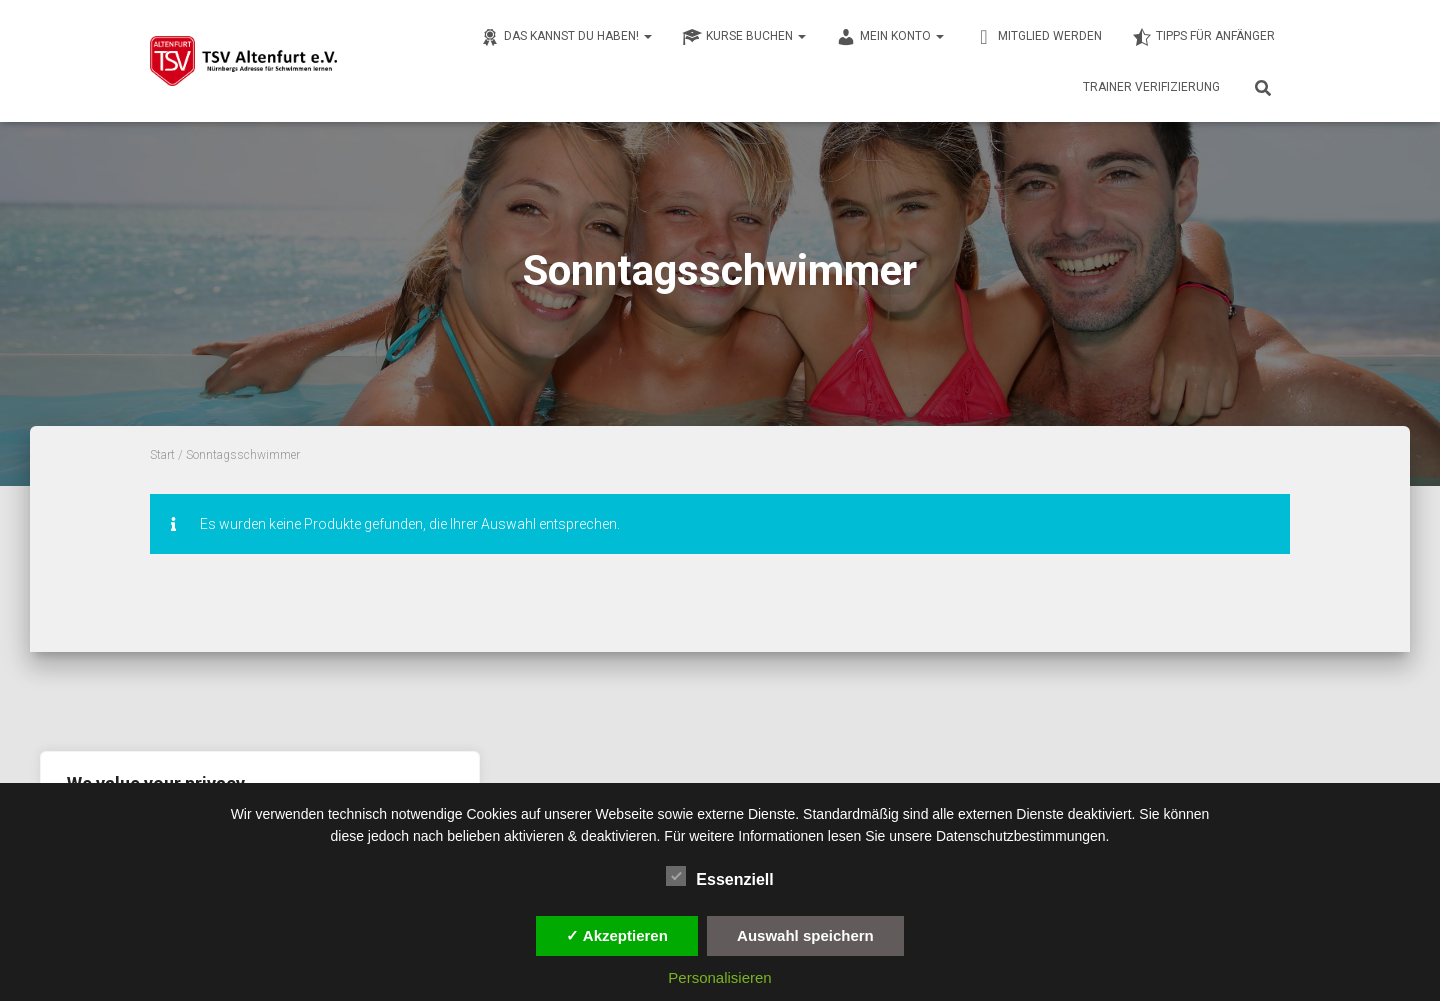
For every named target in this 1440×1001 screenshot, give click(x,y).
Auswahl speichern (805, 935)
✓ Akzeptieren (617, 935)
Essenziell (719, 877)
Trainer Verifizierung (1151, 87)
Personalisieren (719, 977)
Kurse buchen (744, 37)
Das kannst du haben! (566, 37)
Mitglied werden (1038, 37)
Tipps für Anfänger (1203, 37)
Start (162, 455)
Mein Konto (890, 37)
